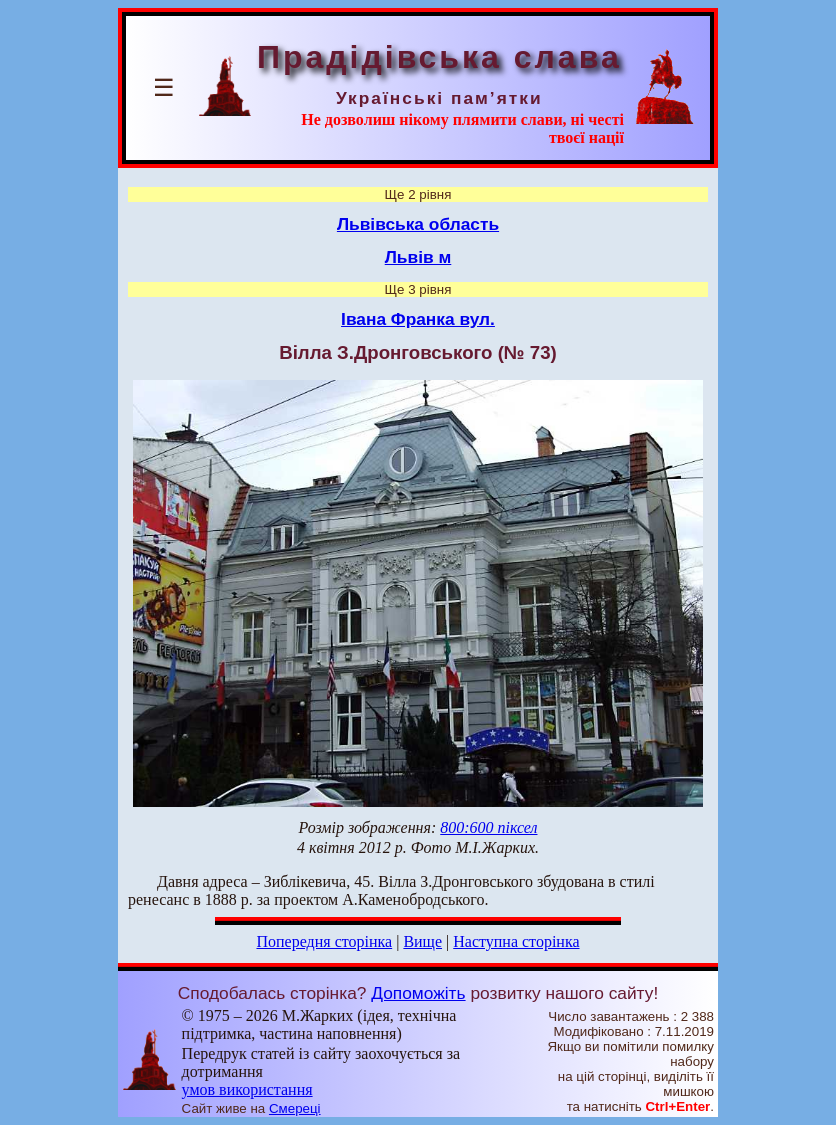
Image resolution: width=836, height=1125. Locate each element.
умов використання (247, 1089)
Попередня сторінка (324, 941)
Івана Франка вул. (418, 319)
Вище (422, 941)
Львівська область (418, 224)
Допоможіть (418, 993)
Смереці (295, 1108)
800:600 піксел (488, 827)
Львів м (418, 257)
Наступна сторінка (516, 941)
